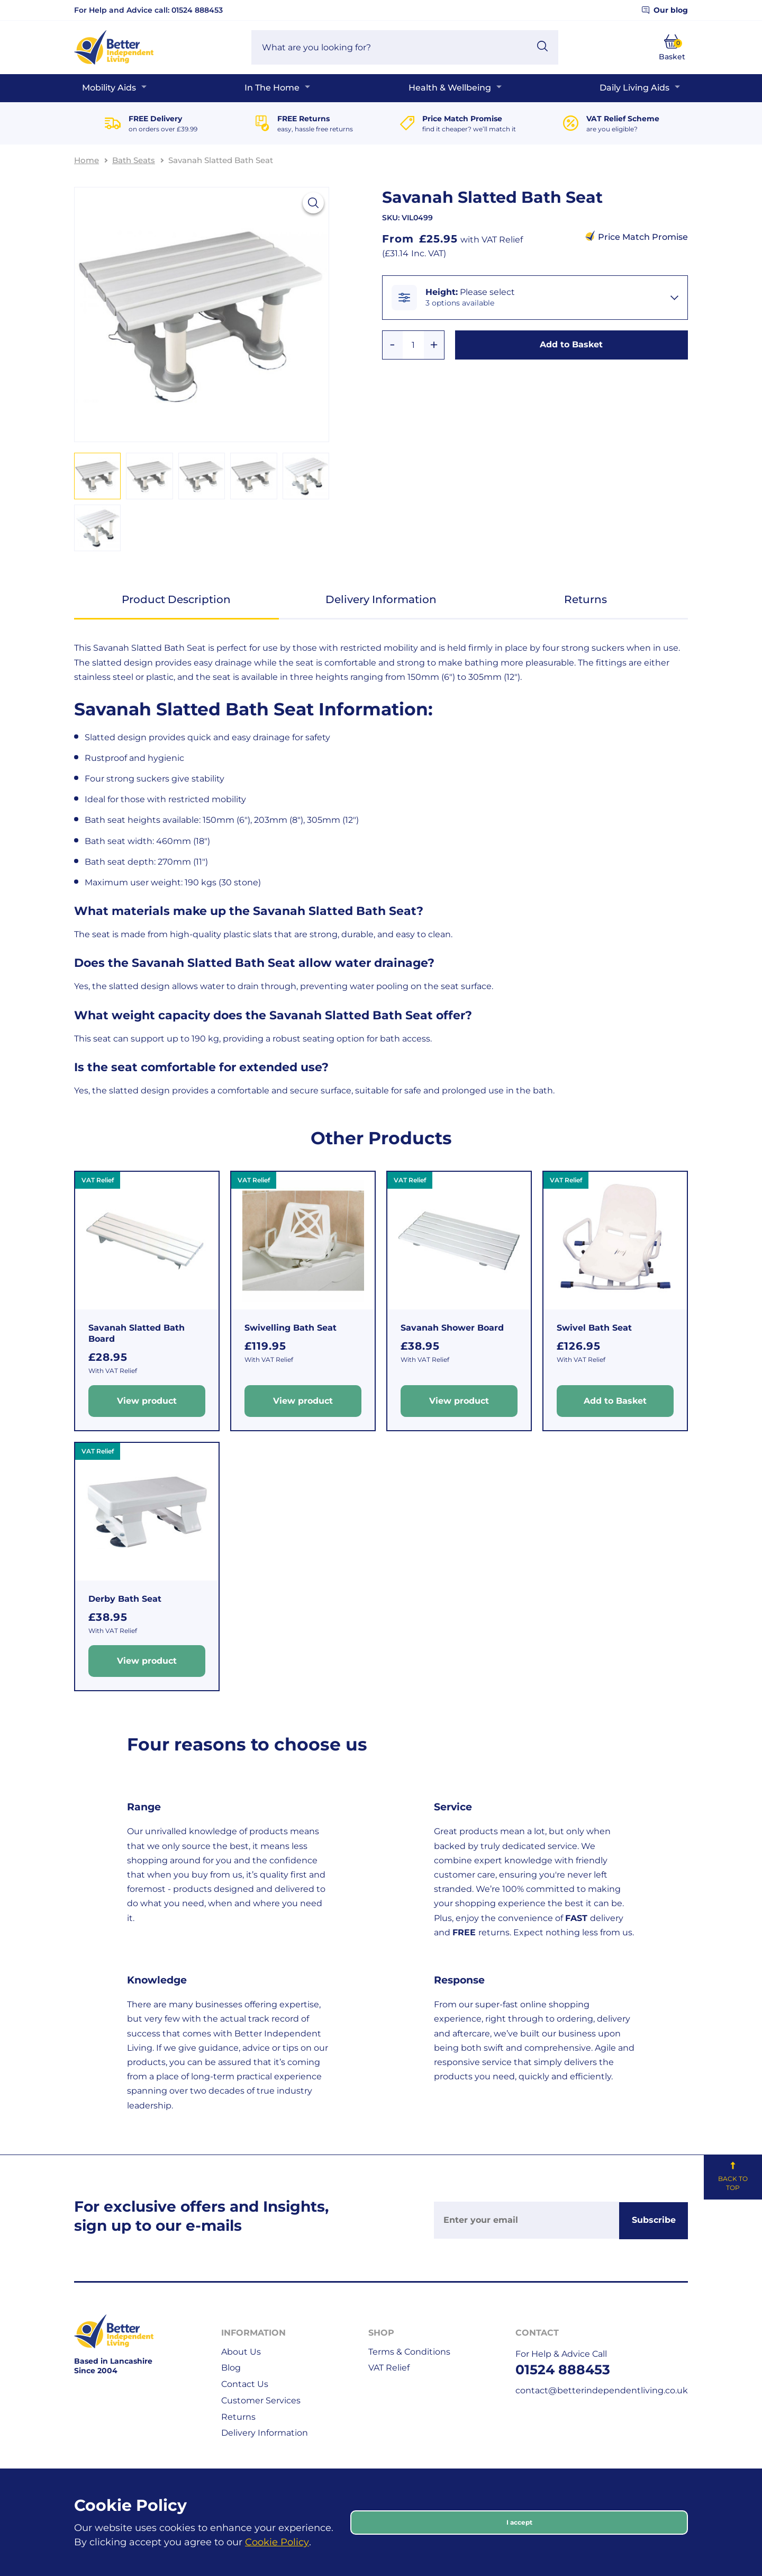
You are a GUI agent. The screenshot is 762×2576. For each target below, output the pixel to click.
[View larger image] (313, 202)
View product (147, 1401)
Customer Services (261, 2400)
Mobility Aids (109, 88)
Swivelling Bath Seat (290, 1328)
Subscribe (654, 2220)
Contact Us (244, 2384)
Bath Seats (133, 160)
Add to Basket (571, 344)
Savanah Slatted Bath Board (136, 1333)
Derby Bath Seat (124, 1599)
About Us (241, 2352)
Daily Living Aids (634, 88)
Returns (585, 599)
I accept (519, 2522)
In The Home (272, 88)
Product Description (176, 599)
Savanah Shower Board (452, 1328)
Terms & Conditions (409, 2352)
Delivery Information (381, 599)
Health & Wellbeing (450, 88)
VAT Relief (389, 2368)
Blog (231, 2368)
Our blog (665, 10)
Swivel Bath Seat (594, 1328)
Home (86, 160)
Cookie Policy (277, 2542)
